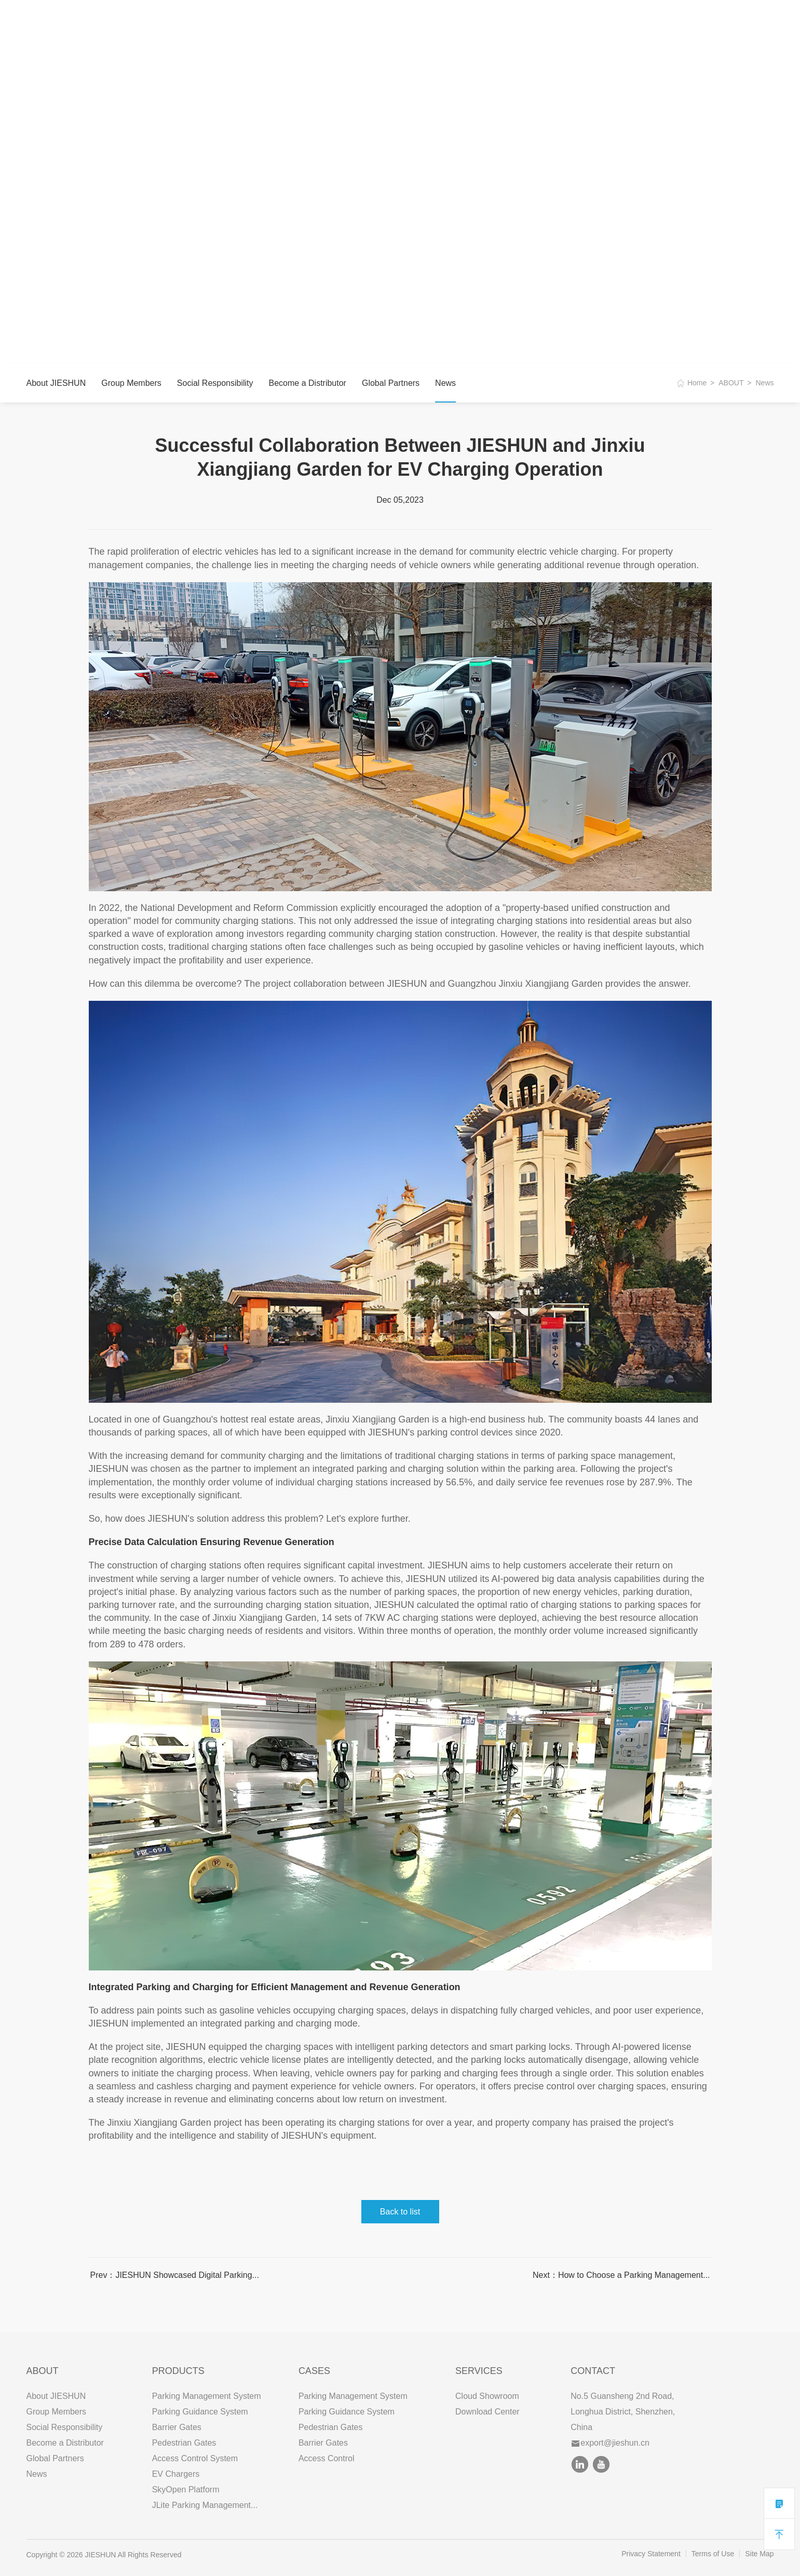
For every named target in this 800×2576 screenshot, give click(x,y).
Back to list (400, 2211)
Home (697, 383)
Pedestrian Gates (184, 2442)
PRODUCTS (209, 20)
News (445, 383)
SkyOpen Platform (186, 2489)
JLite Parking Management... (205, 2505)
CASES (262, 20)
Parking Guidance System (200, 2411)
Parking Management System (206, 2396)
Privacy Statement (651, 2554)
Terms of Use (712, 2554)
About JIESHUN (56, 383)
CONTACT (369, 20)
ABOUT (156, 20)
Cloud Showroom (487, 2396)
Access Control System (195, 2458)
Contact (593, 2371)
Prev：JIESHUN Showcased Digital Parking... (174, 2275)
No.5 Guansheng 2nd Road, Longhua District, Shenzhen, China (623, 2412)
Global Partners (390, 383)
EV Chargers (176, 2474)
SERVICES (313, 20)
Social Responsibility (215, 383)
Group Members (131, 383)
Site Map (759, 2554)
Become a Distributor (307, 383)
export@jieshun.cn (610, 2442)
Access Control (327, 2458)
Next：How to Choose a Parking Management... (621, 2275)
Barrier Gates (176, 2427)
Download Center (487, 2411)
